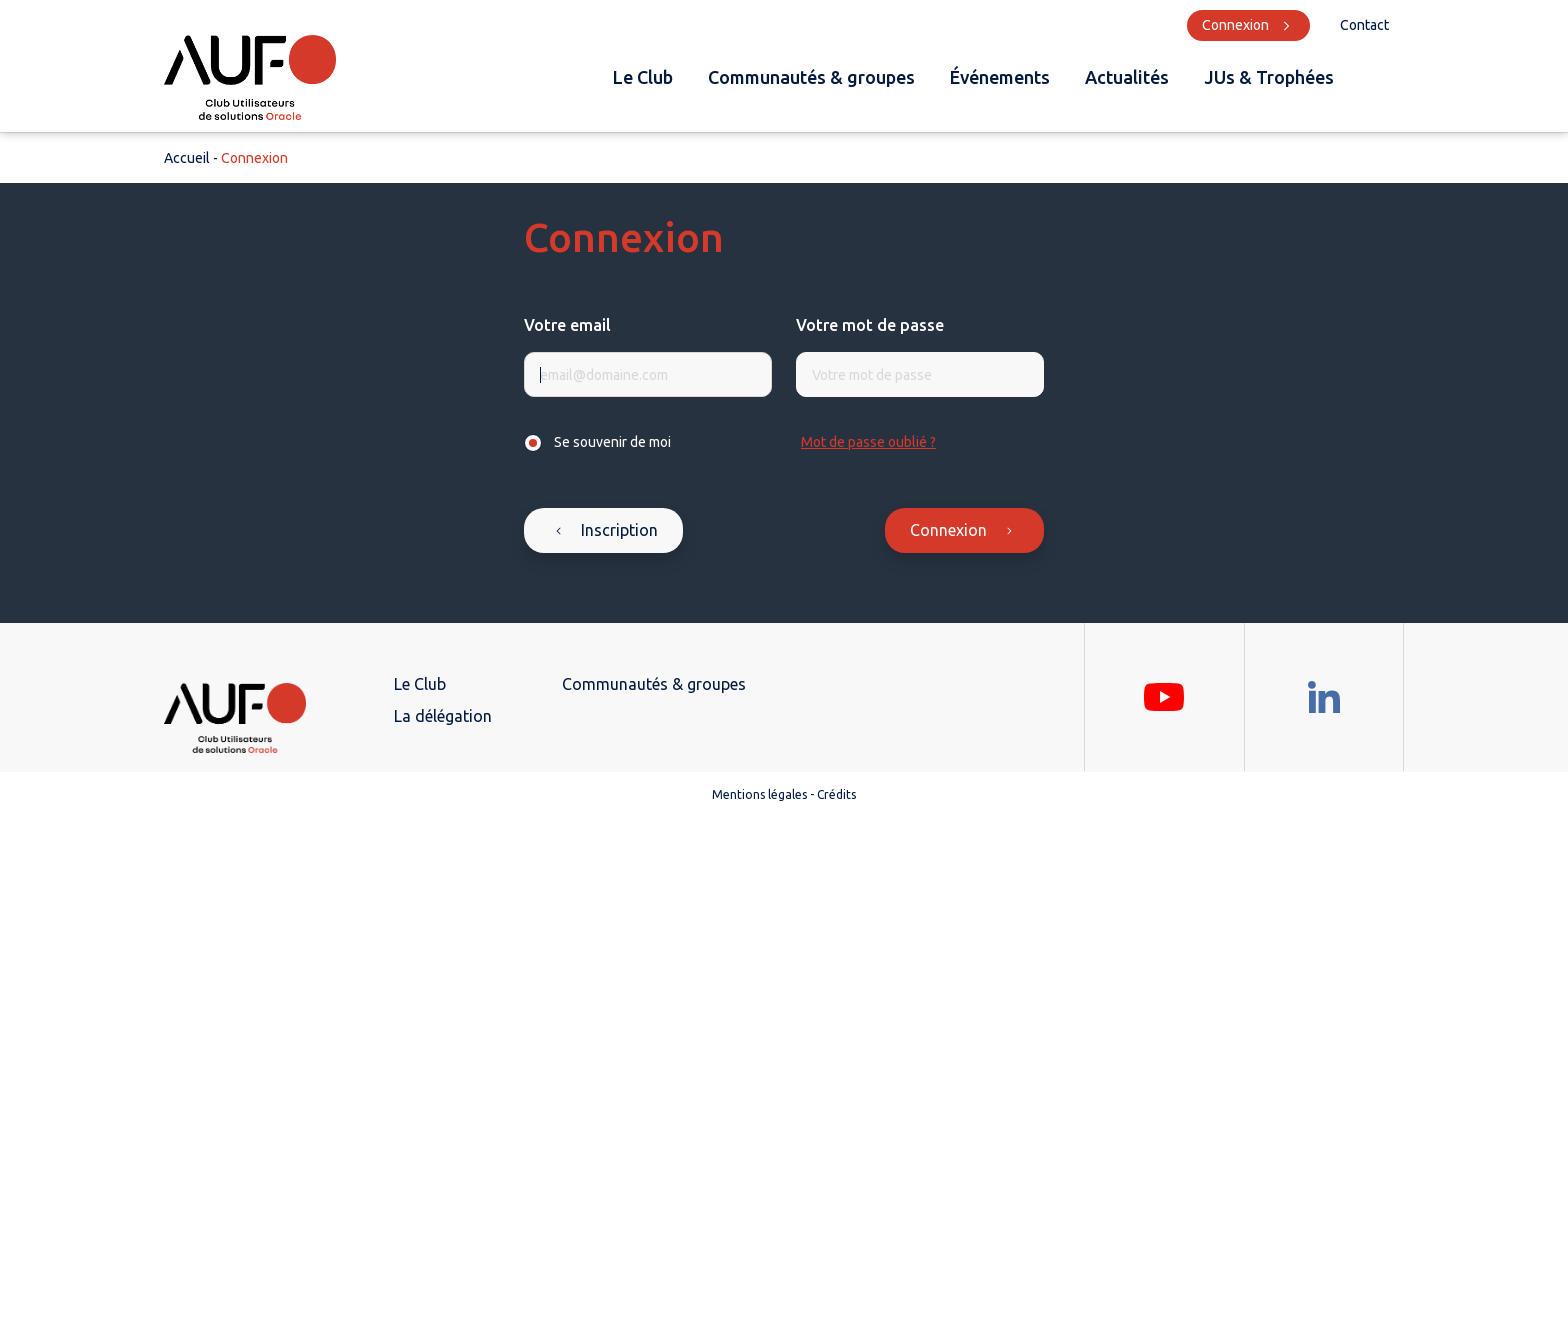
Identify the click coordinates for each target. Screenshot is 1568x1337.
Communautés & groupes (811, 77)
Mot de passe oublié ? (868, 442)
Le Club (643, 77)
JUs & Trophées (1269, 77)
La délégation (443, 716)
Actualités (1127, 77)
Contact (1364, 25)
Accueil (187, 158)
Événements (1000, 77)
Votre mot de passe (870, 325)
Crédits (836, 794)
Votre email (567, 325)
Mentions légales (759, 794)
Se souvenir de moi (612, 442)
